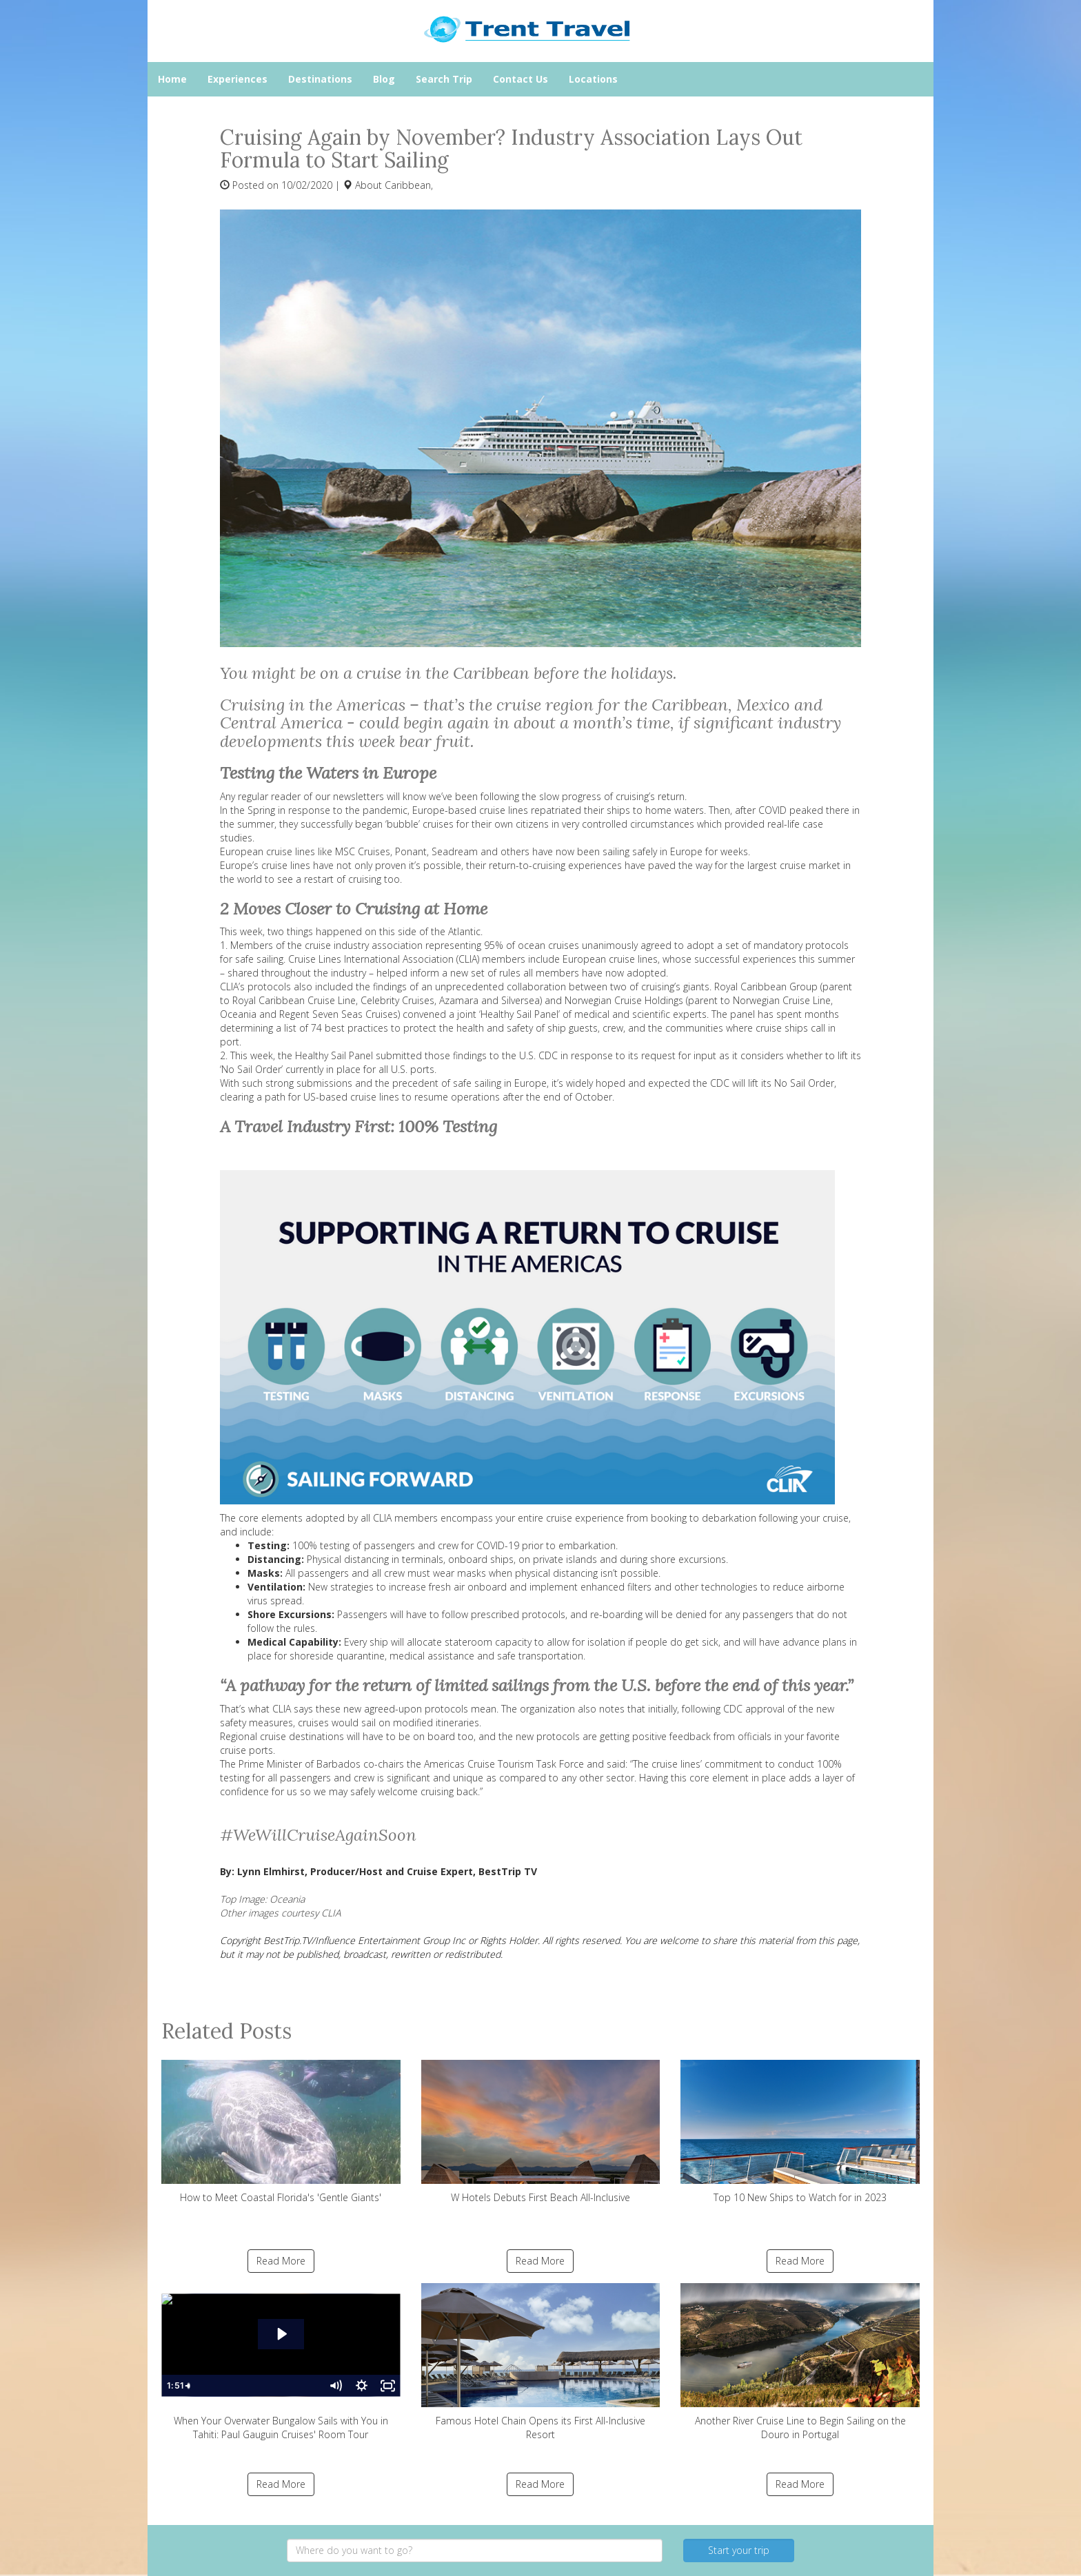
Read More (280, 2260)
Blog (384, 78)
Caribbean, (409, 185)
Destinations (320, 78)
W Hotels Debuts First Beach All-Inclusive (540, 2132)
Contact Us (520, 78)
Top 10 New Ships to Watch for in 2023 (800, 2132)
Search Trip (444, 78)
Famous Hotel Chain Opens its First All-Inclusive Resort (540, 2362)
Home (172, 78)
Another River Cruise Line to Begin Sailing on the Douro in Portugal (800, 2362)
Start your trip (738, 2550)
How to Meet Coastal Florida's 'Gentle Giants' (281, 2132)
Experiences (237, 78)
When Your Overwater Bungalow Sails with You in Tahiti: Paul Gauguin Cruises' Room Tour (281, 2362)
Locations (593, 78)
